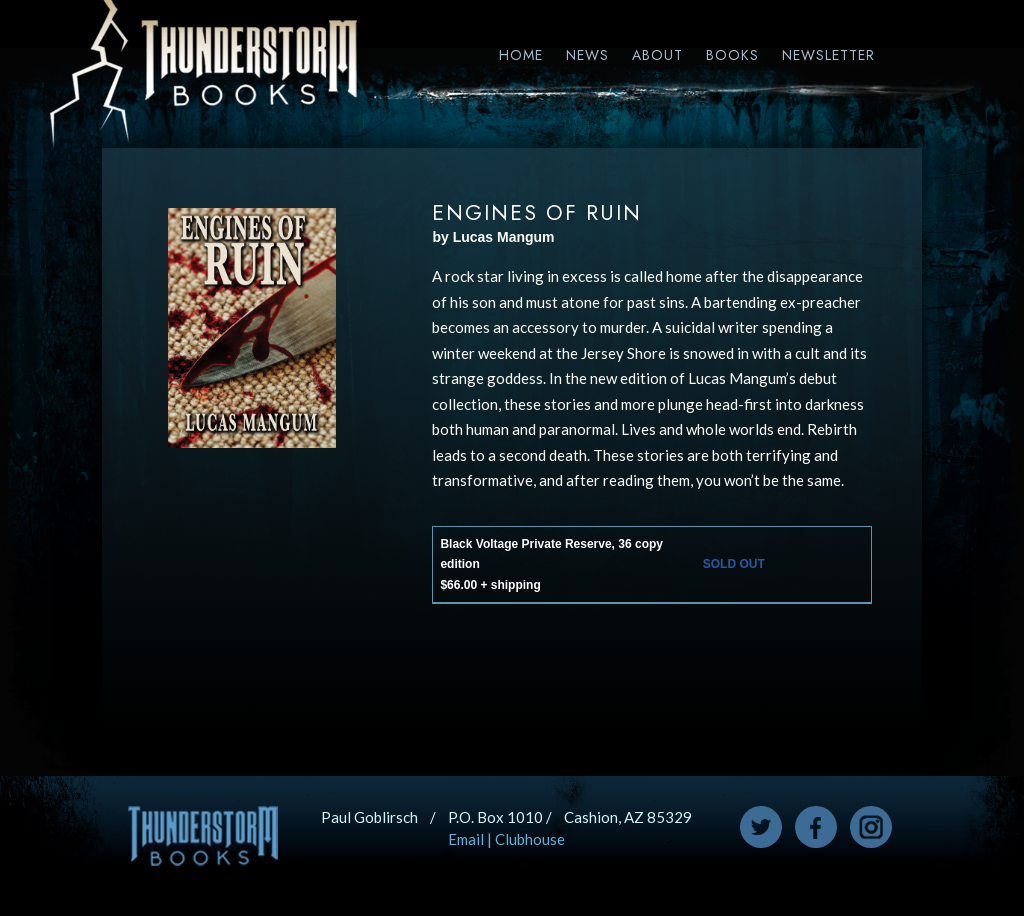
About (657, 55)
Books (732, 55)
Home (521, 55)
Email (466, 839)
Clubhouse (530, 839)
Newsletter (828, 55)
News (587, 55)
